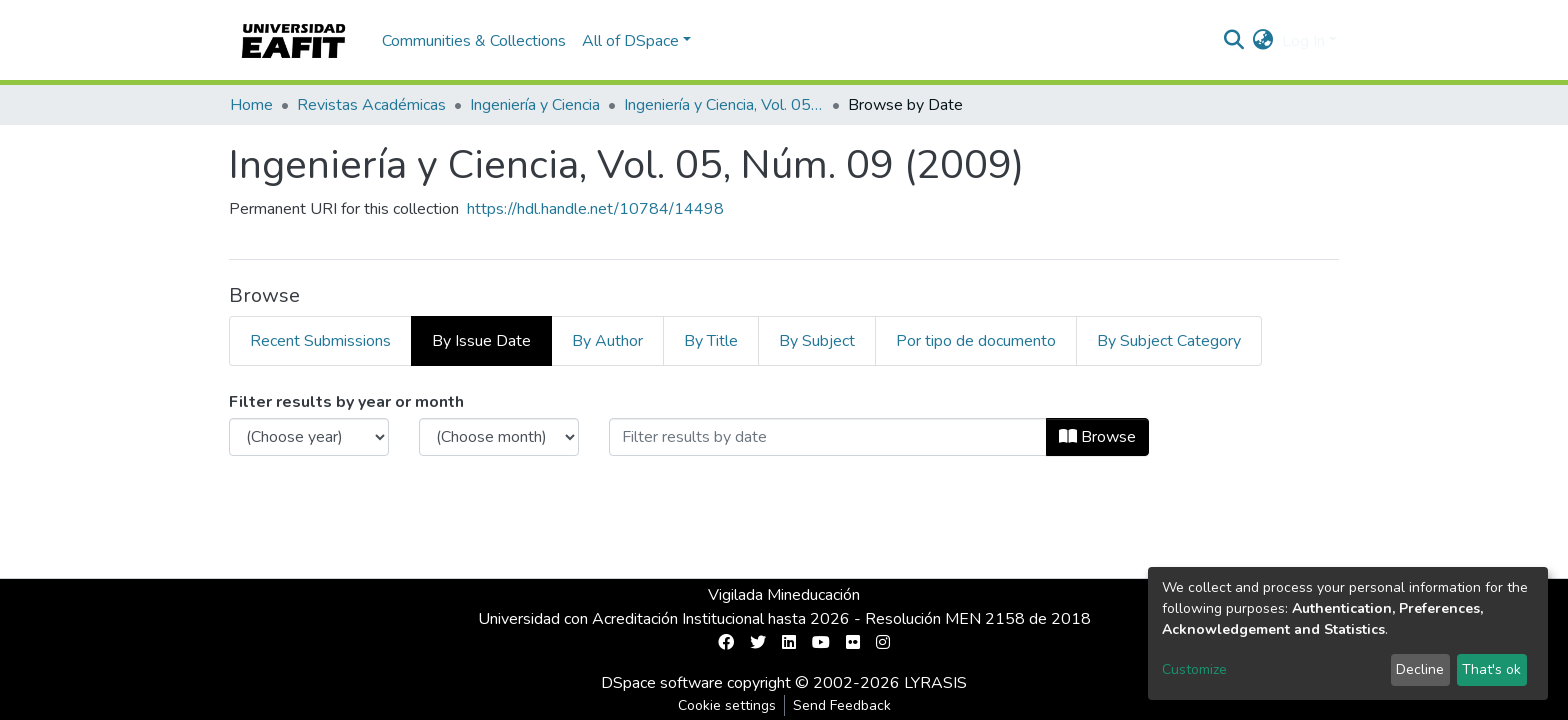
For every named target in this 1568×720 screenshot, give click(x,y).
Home (251, 105)
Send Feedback (842, 705)
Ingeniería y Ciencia (535, 105)
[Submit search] (1234, 41)
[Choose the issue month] (499, 437)
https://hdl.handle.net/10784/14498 (595, 209)
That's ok (1491, 669)
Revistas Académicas (371, 105)
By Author (607, 341)
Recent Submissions (320, 341)
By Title (711, 341)
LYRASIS (935, 683)
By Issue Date (481, 341)
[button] (1263, 41)
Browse (1097, 437)
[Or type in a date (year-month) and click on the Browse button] (828, 437)
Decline (1420, 669)
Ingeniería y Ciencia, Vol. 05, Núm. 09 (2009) (724, 105)
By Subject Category (1169, 341)
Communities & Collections (474, 41)
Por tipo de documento (976, 341)
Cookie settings (727, 705)
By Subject (817, 341)
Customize (1194, 669)
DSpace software (662, 683)
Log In (1303, 41)
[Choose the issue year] (309, 437)
